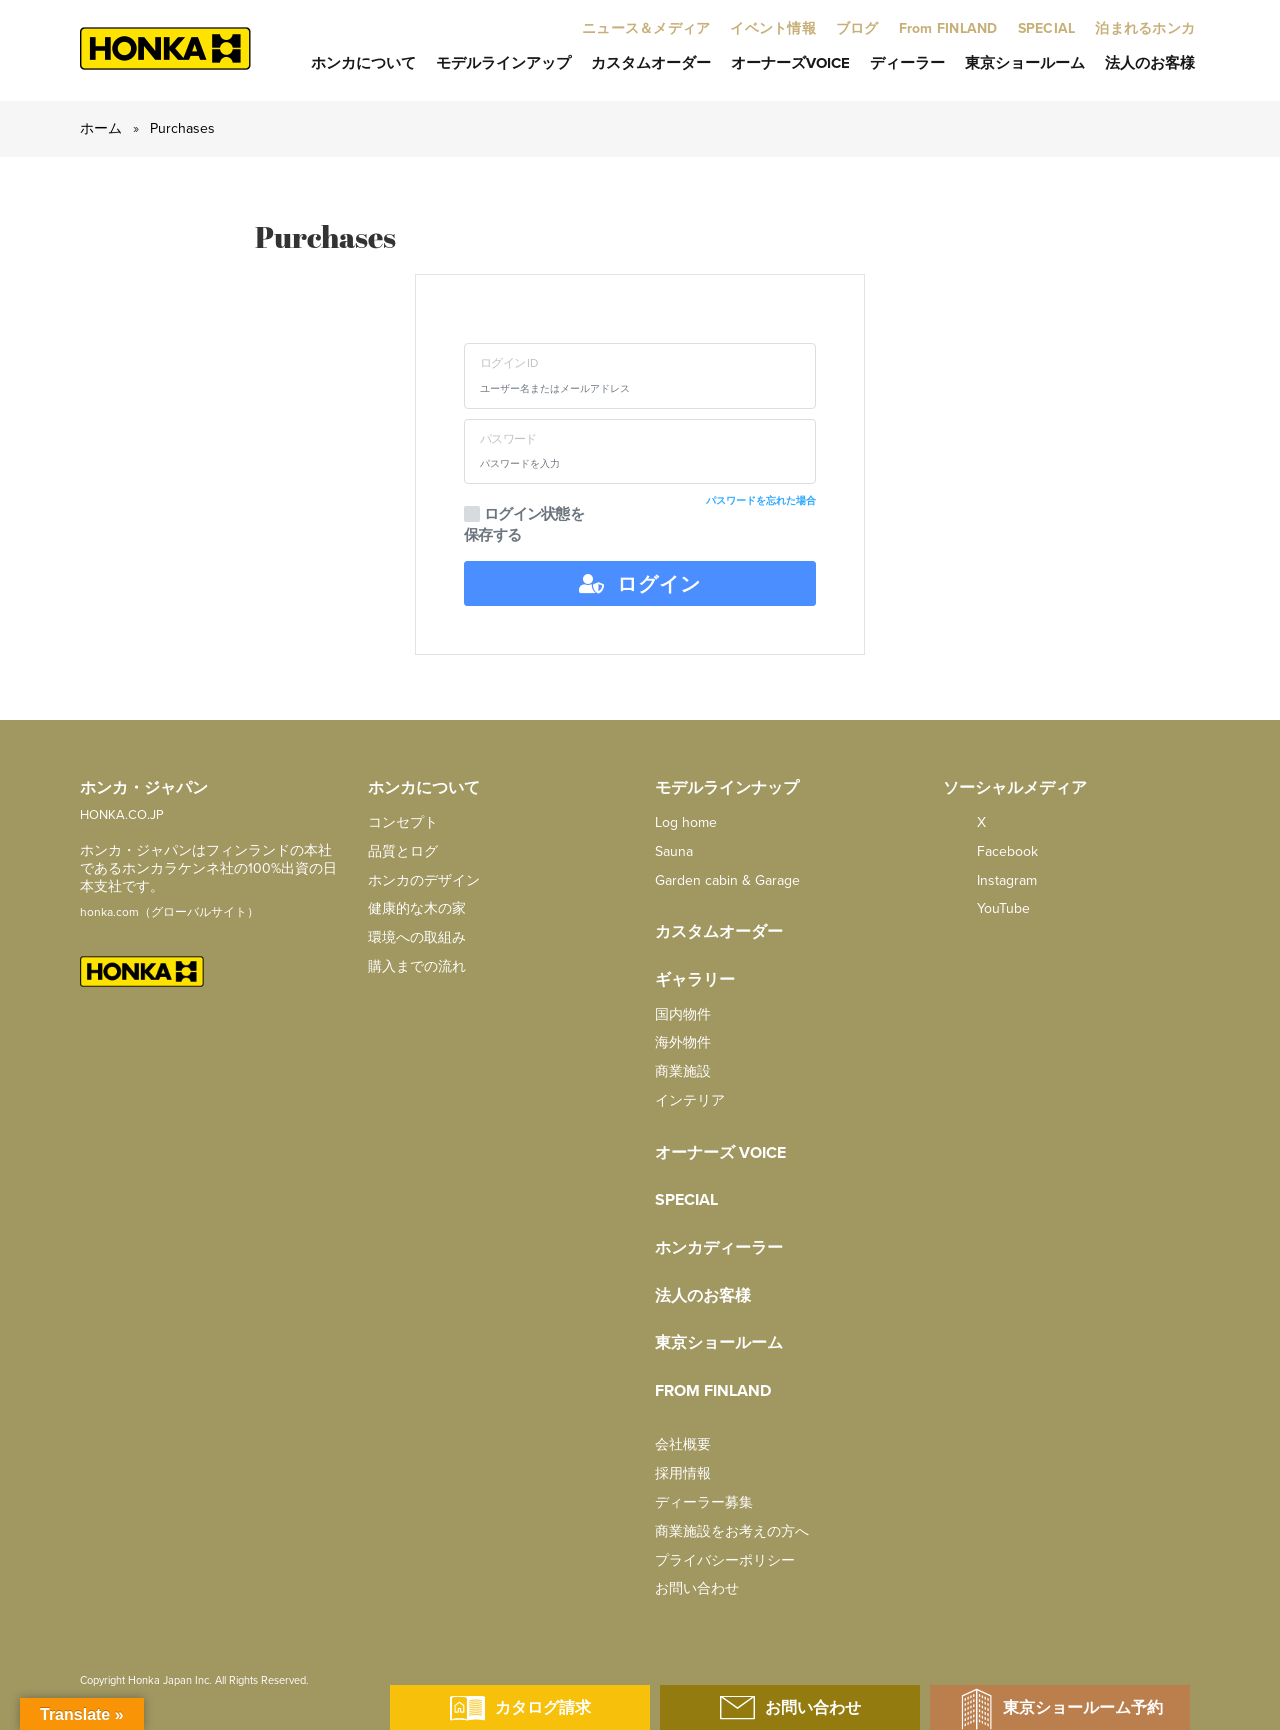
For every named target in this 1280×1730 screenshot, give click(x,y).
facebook (990, 851)
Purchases (182, 128)
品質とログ (403, 851)
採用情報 (683, 1473)
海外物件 (683, 1042)
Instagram (990, 880)
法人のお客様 (1150, 63)
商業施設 (683, 1071)
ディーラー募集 (704, 1502)
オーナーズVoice (790, 63)
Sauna (674, 851)
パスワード (508, 439)
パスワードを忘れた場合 (761, 501)
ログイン (640, 584)
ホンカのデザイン (424, 880)
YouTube (986, 908)
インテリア (690, 1100)
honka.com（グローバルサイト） (169, 912)
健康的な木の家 (417, 908)
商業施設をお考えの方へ (732, 1531)
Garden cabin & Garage (727, 880)
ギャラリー (695, 980)
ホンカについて (363, 63)
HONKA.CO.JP (122, 815)
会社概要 (683, 1444)
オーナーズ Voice (720, 1153)
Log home (686, 822)
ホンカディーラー (719, 1248)
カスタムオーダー (651, 63)
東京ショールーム (1025, 63)
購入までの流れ (417, 966)
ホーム (101, 128)
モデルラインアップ (503, 63)
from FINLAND (713, 1391)
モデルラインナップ (727, 788)
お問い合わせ (697, 1588)
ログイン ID (508, 363)
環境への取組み (417, 937)
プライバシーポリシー (725, 1560)
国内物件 (683, 1014)
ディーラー (907, 63)
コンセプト (403, 822)
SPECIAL (686, 1200)
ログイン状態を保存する (524, 524)
